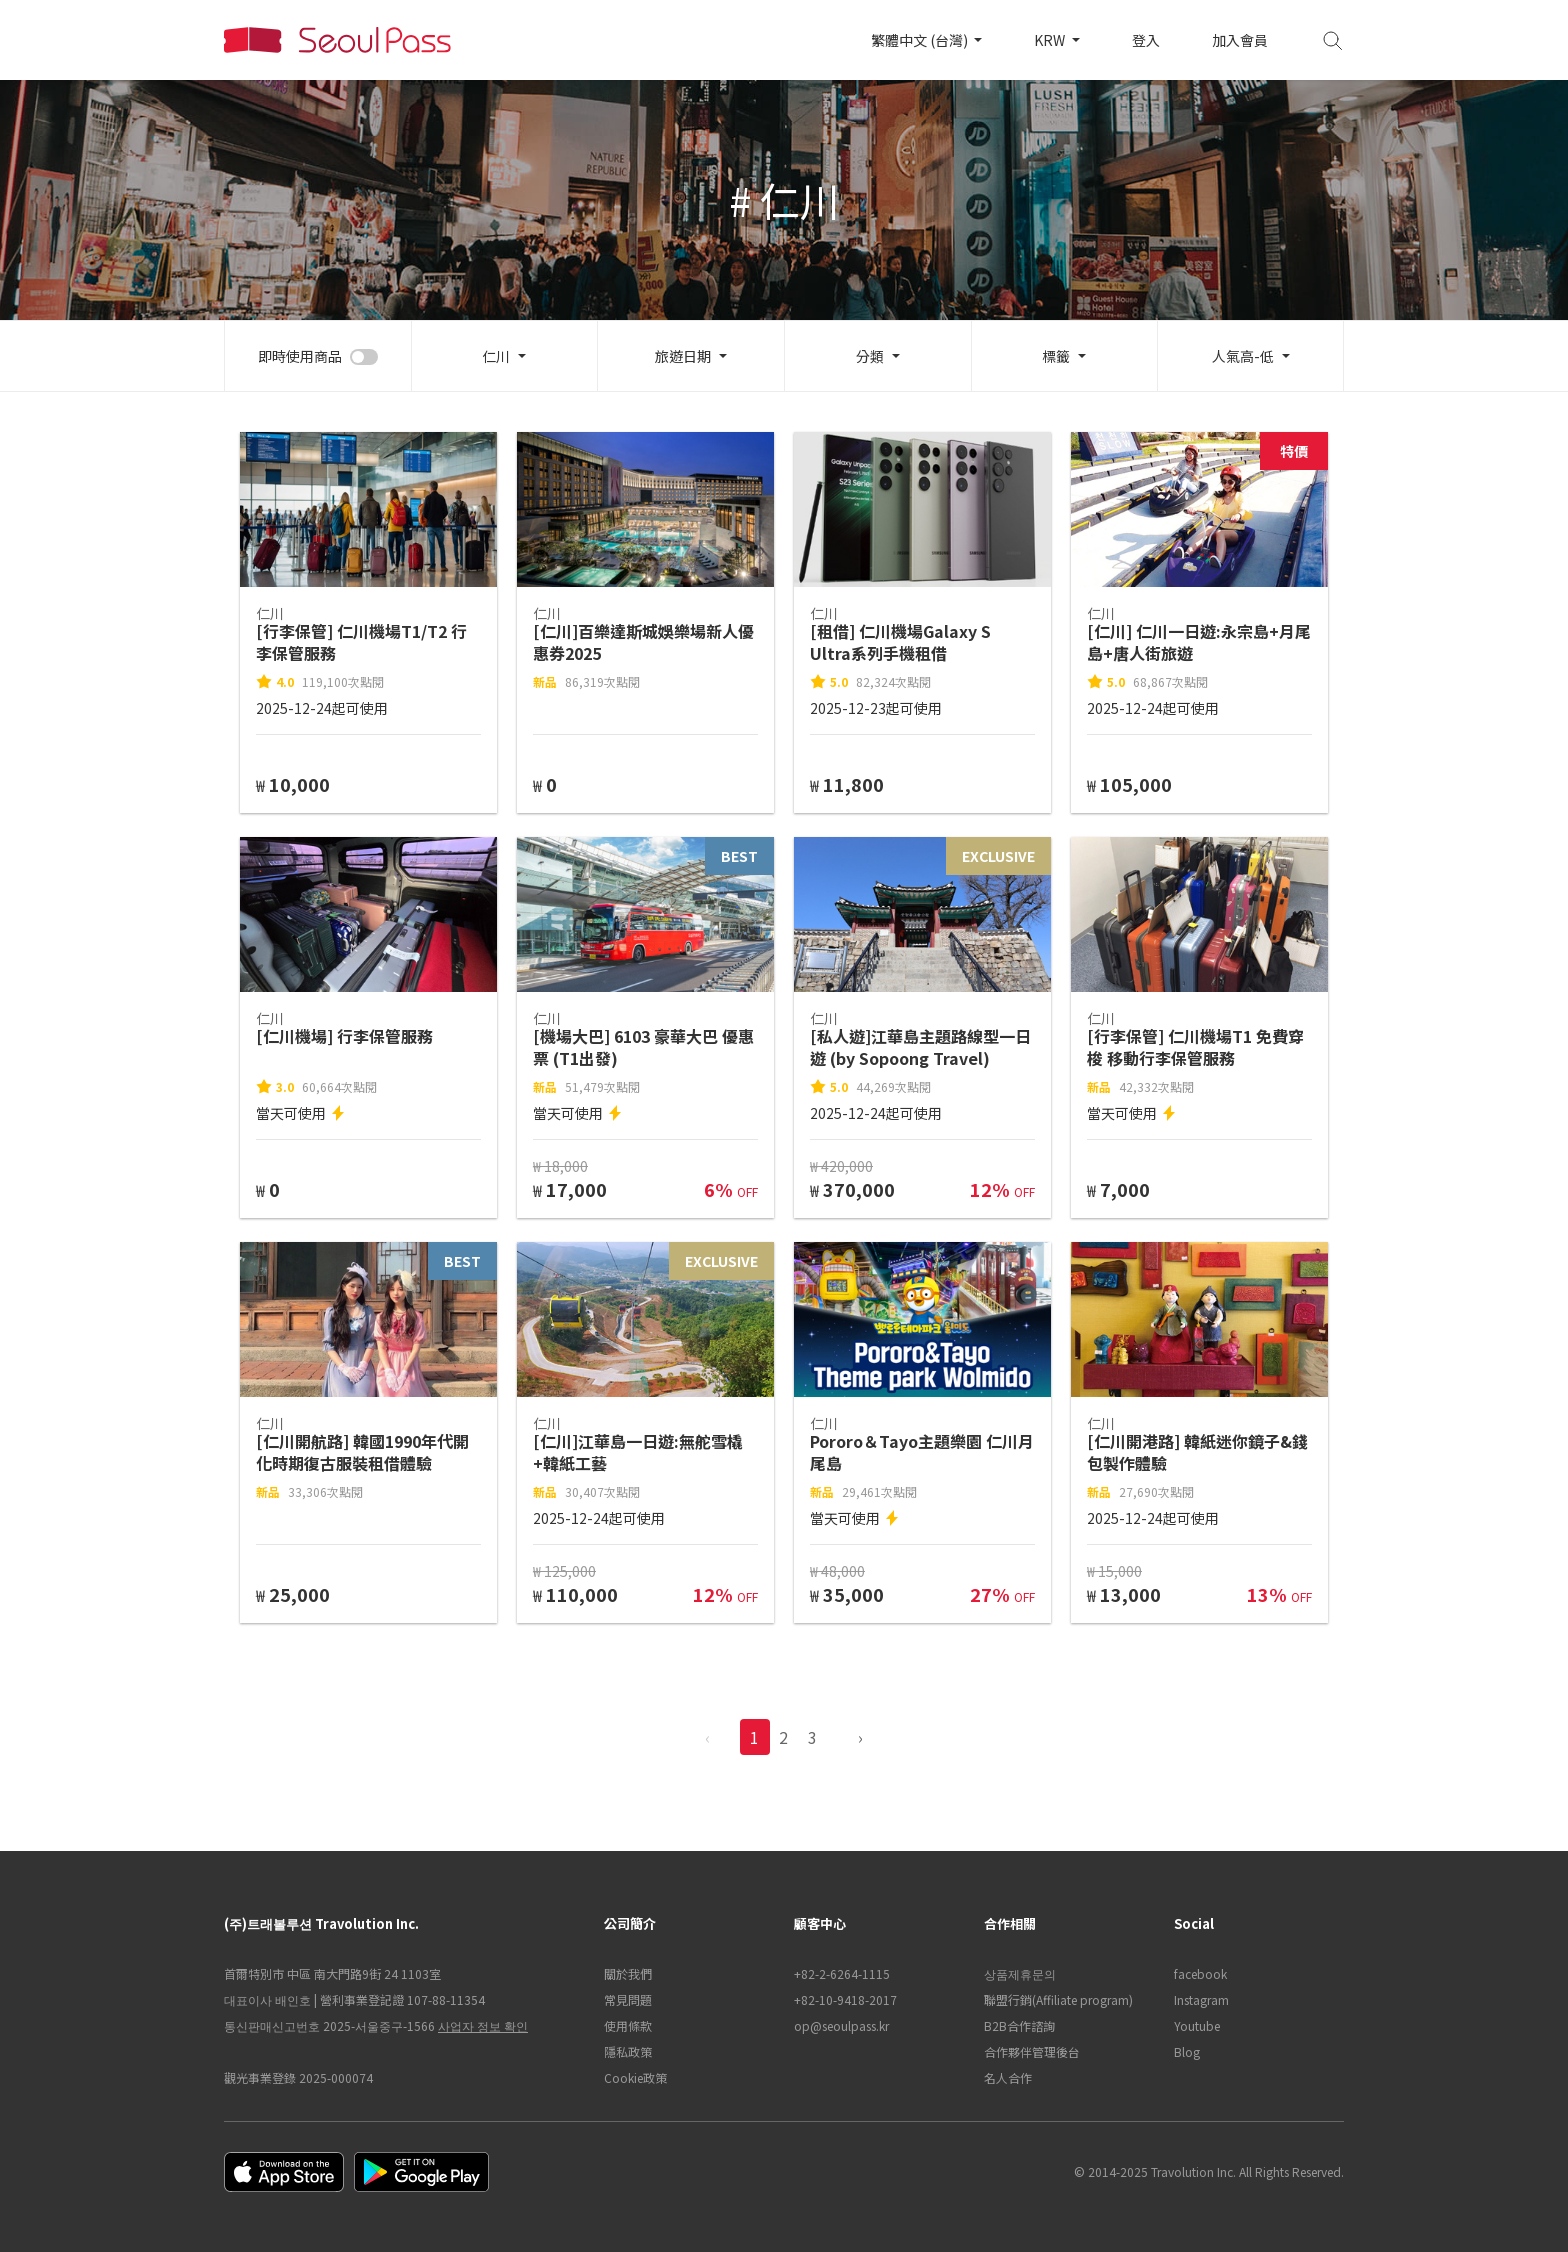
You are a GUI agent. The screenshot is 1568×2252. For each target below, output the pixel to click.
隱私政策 (628, 2051)
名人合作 (1008, 2077)
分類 (870, 356)
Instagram (1201, 1999)
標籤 (1056, 356)
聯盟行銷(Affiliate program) (1058, 1999)
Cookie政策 (635, 2077)
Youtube (1197, 2025)
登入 (1146, 40)
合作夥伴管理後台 (1032, 2051)
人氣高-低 (1243, 356)
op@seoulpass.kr (841, 2025)
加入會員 (1240, 40)
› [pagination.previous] (860, 1737)
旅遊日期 (683, 356)
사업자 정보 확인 (483, 2025)
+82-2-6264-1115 (842, 1973)
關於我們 (628, 1973)
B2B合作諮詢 (1019, 2025)
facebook (1200, 1973)
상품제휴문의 (1020, 1973)
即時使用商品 (300, 356)
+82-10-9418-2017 (845, 1999)
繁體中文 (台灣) (921, 40)
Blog (1187, 2051)
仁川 (496, 356)
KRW (1051, 40)
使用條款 (628, 2025)
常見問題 (628, 1999)
